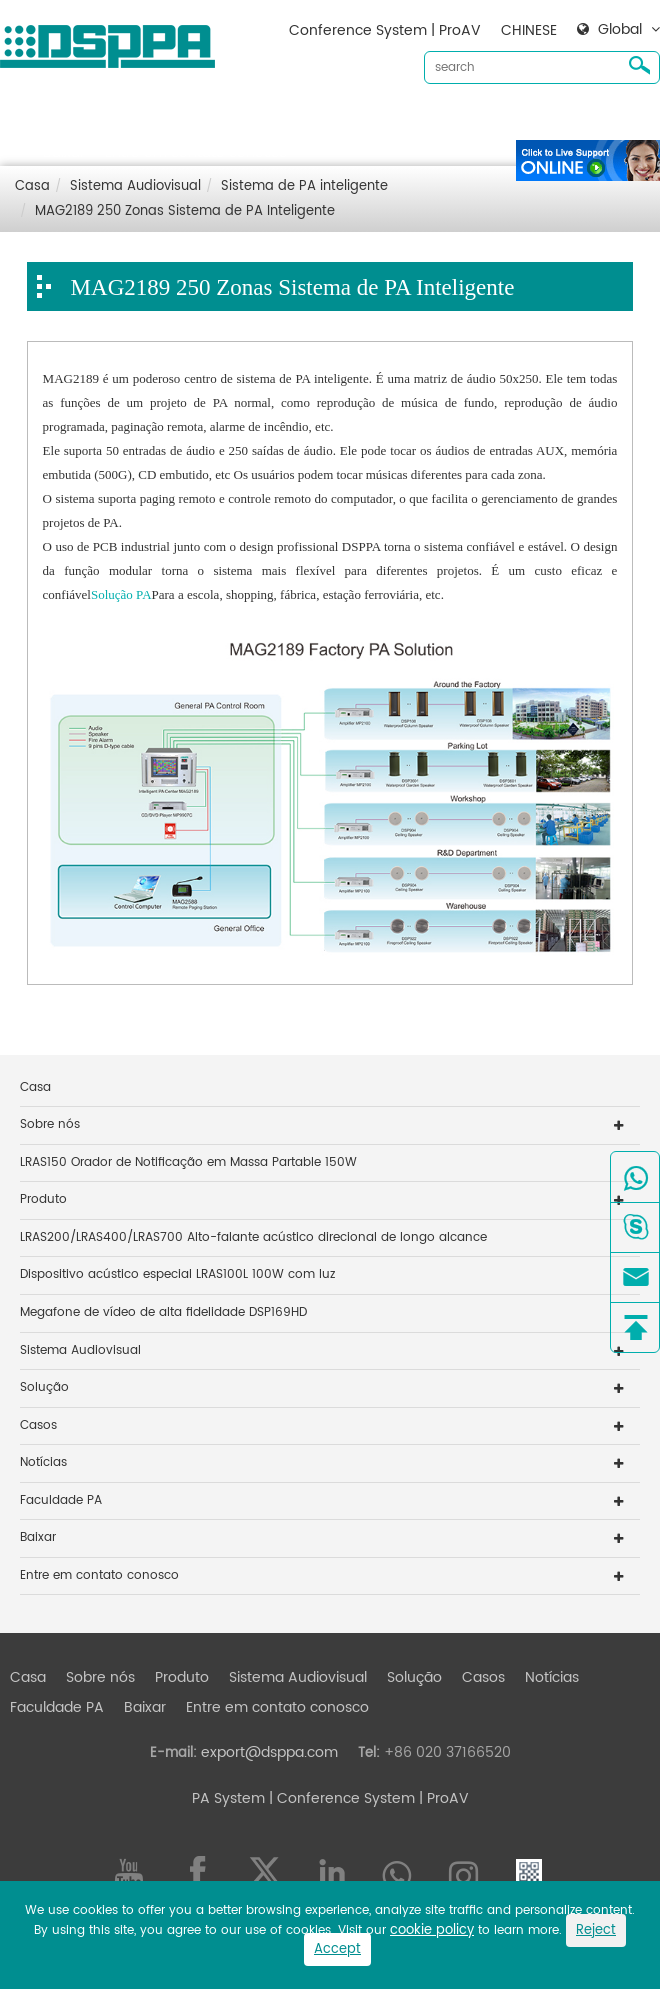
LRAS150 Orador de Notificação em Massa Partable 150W (188, 1162)
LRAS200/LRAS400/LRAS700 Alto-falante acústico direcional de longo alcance (253, 1237)
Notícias (585, 120)
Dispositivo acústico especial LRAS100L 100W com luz (177, 1274)
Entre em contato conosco (196, 152)
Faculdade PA (61, 1500)
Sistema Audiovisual (331, 120)
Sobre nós (133, 120)
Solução (447, 120)
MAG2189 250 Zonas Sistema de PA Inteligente (185, 211)
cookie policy (432, 1930)
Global (620, 30)
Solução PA (121, 594)
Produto (215, 120)
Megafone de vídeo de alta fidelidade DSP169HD (163, 1312)
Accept (337, 1949)
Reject (596, 1930)
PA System (228, 1798)
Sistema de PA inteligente (304, 186)
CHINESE (529, 30)
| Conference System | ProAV (367, 1798)
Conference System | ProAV (385, 30)
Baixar (64, 152)
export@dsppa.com (269, 1752)
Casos (516, 120)
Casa (61, 120)
